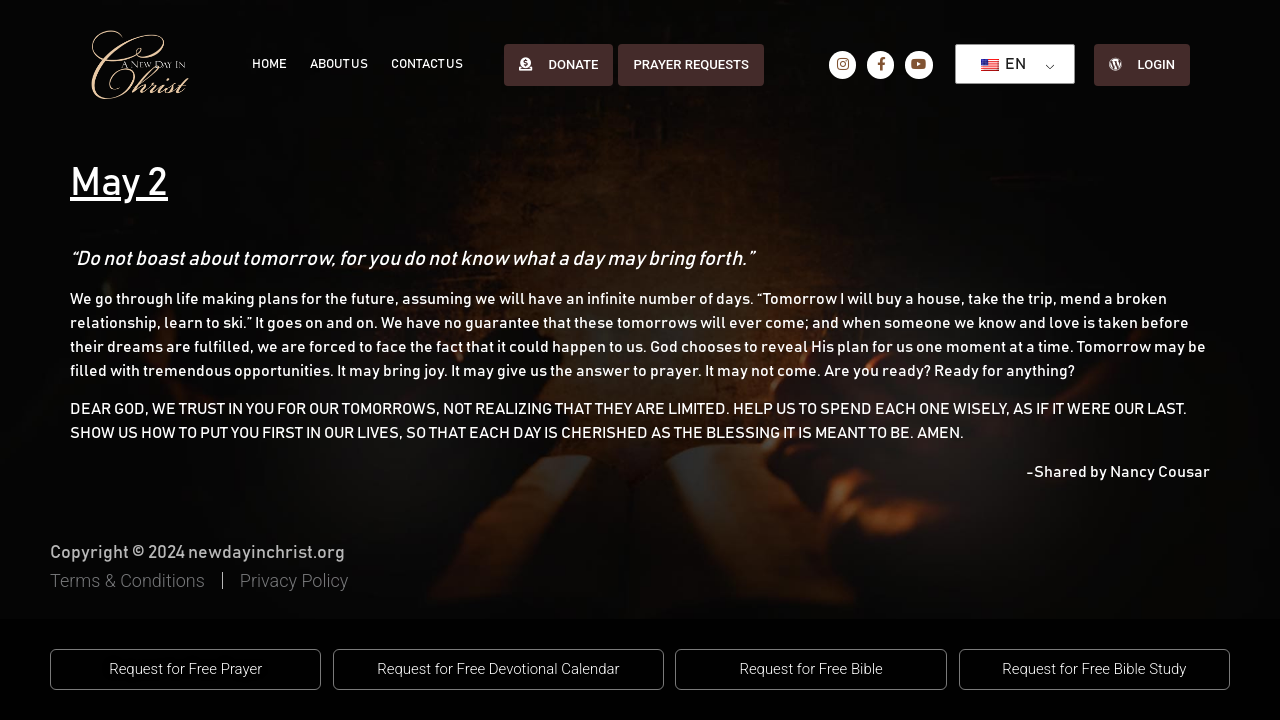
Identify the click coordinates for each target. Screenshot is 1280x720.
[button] (185, 670)
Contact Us (419, 64)
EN (999, 64)
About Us (334, 64)
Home (267, 64)
